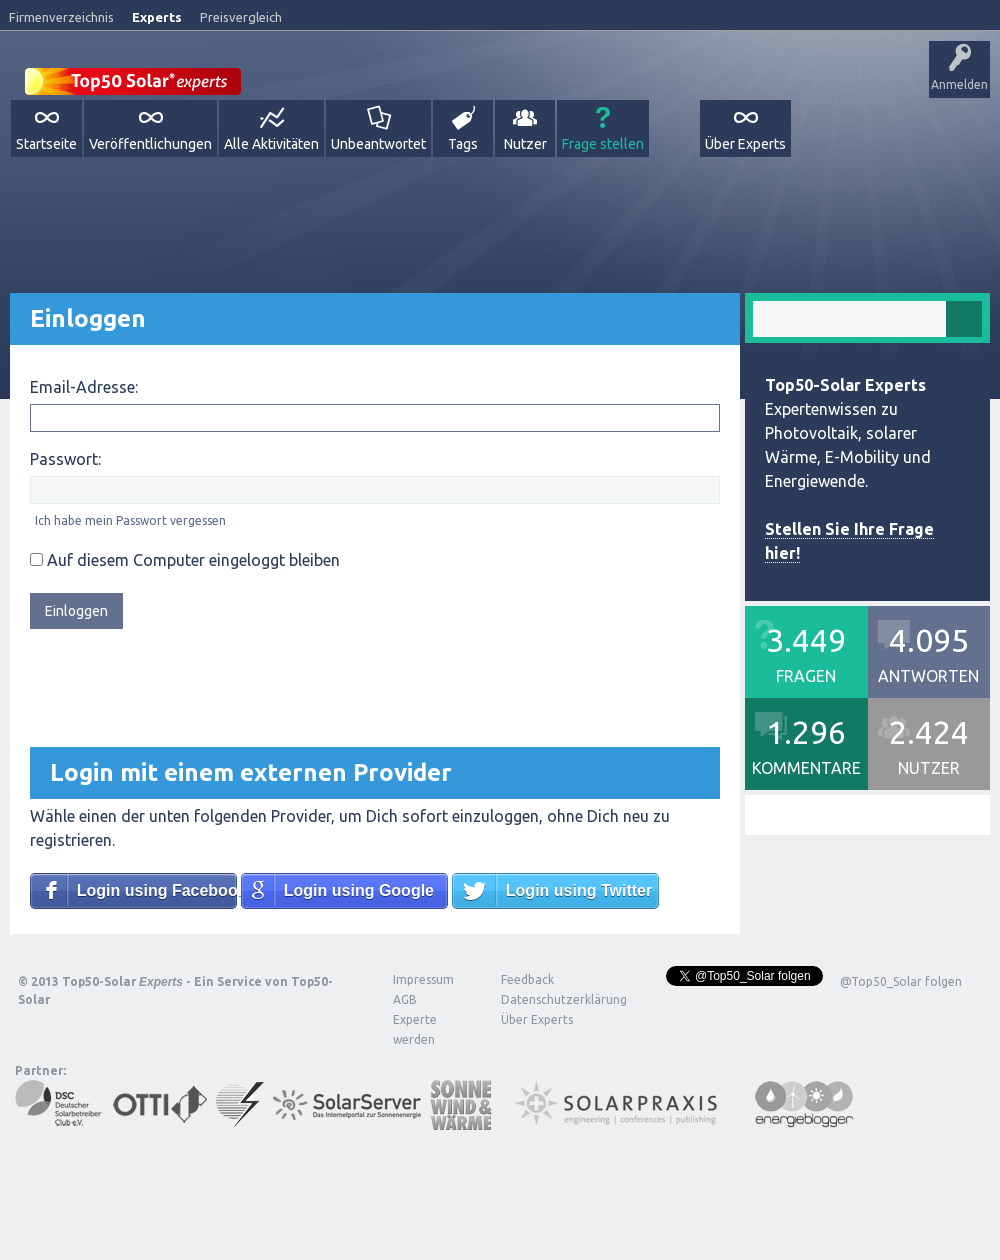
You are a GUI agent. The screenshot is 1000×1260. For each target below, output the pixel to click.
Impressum (423, 979)
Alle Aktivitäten (271, 144)
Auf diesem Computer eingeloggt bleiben (185, 560)
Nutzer (525, 144)
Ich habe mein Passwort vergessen (130, 520)
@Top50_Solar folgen (901, 981)
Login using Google (359, 890)
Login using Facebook (157, 890)
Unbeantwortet (378, 144)
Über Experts (745, 144)
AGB (405, 999)
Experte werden (415, 1029)
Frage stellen (603, 144)
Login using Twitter (579, 890)
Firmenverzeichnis (61, 17)
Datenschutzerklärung (549, 999)
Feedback (527, 979)
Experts (157, 17)
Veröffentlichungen (150, 144)
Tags (463, 144)
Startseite (46, 144)
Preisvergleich (241, 17)
